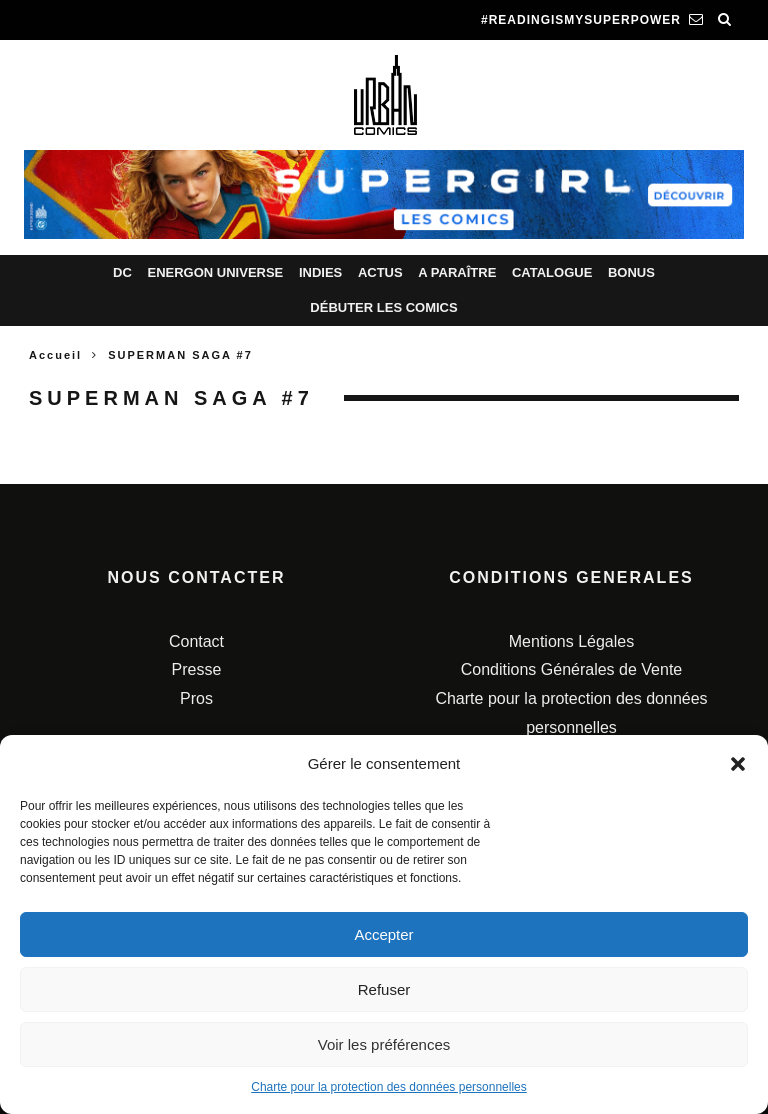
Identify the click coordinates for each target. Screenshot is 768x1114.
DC (122, 272)
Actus (380, 272)
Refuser (384, 989)
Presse (197, 669)
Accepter (383, 934)
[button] (738, 764)
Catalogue (552, 272)
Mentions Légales (571, 641)
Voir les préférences (384, 1044)
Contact (196, 641)
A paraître (457, 272)
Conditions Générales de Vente (571, 669)
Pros (196, 698)
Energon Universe (215, 272)
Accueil (55, 355)
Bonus (631, 272)
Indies (320, 272)
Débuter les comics (383, 307)
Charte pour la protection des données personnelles (389, 1087)
